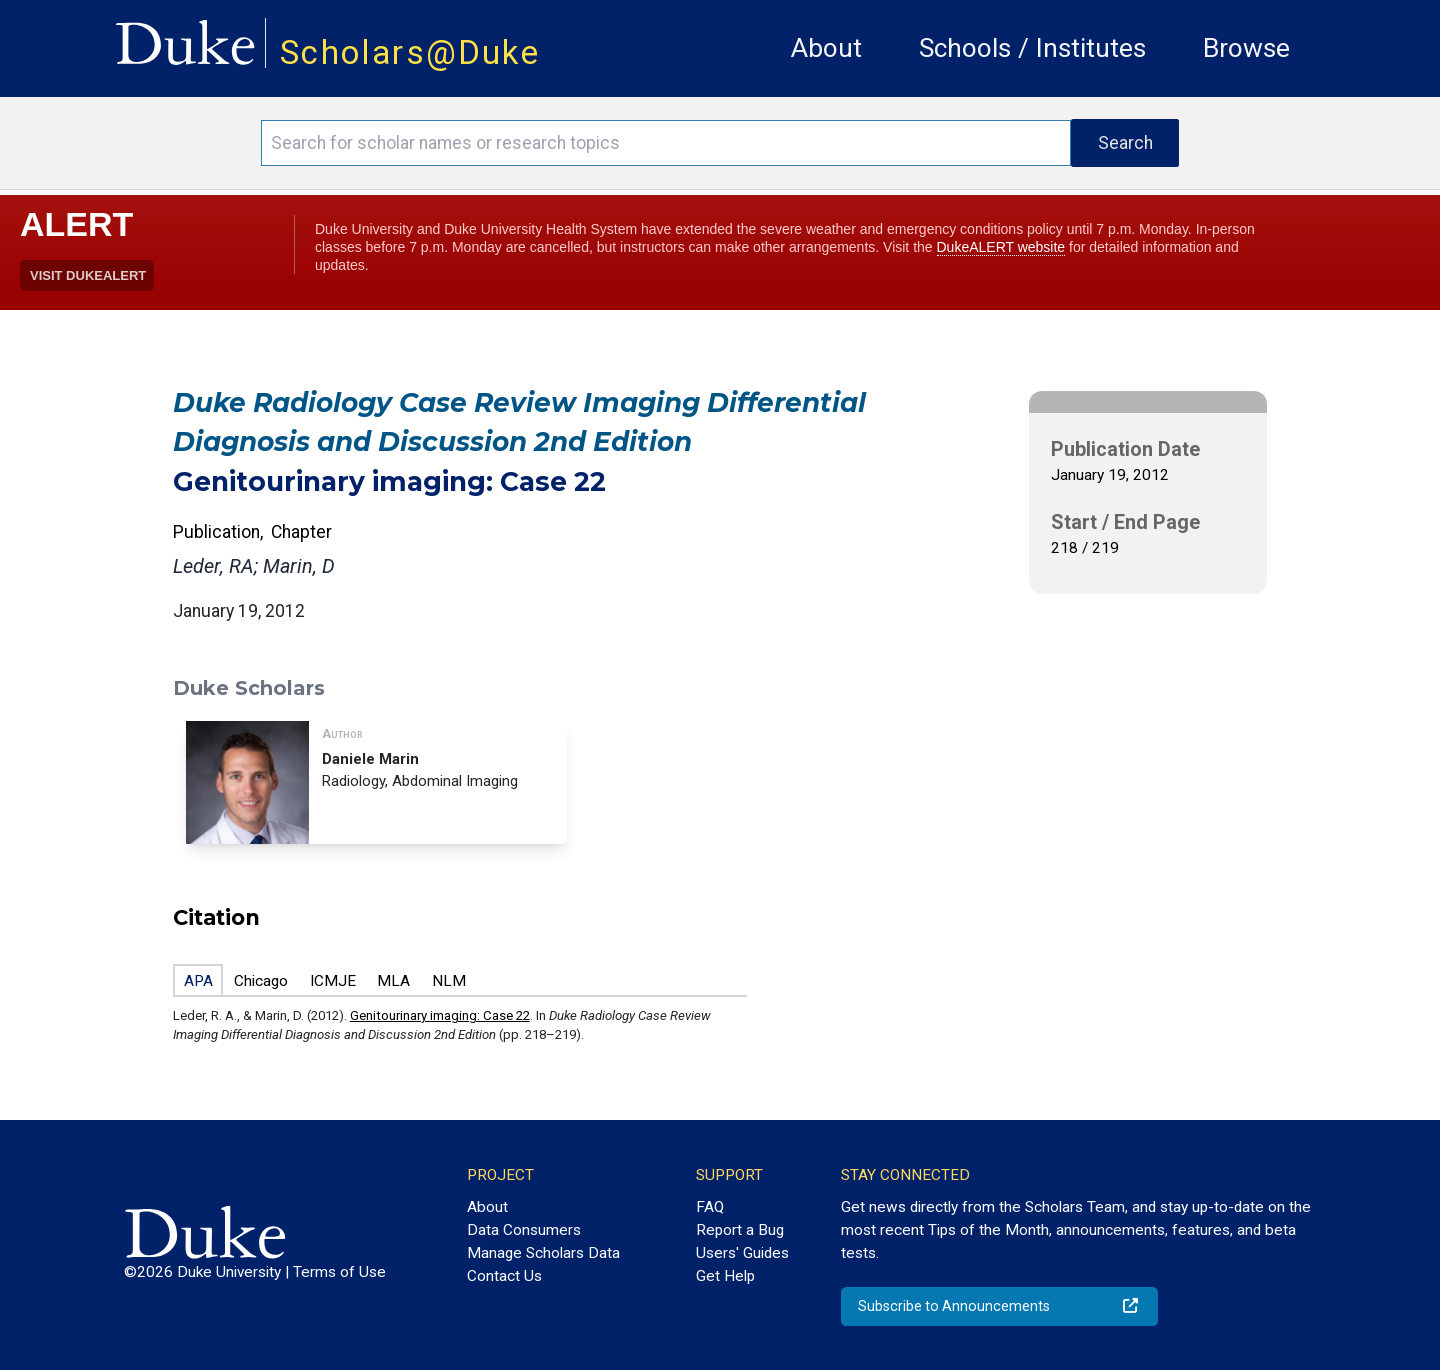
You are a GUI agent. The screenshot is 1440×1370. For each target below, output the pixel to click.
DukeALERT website (1001, 247)
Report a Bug (740, 1230)
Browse (1246, 48)
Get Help (725, 1276)
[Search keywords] (666, 143)
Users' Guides (742, 1253)
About (826, 48)
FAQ (710, 1207)
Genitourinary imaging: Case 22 (440, 1015)
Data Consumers (524, 1230)
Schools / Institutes (1032, 48)
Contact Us (504, 1276)
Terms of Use (339, 1272)
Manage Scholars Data (543, 1253)
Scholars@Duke (410, 52)
